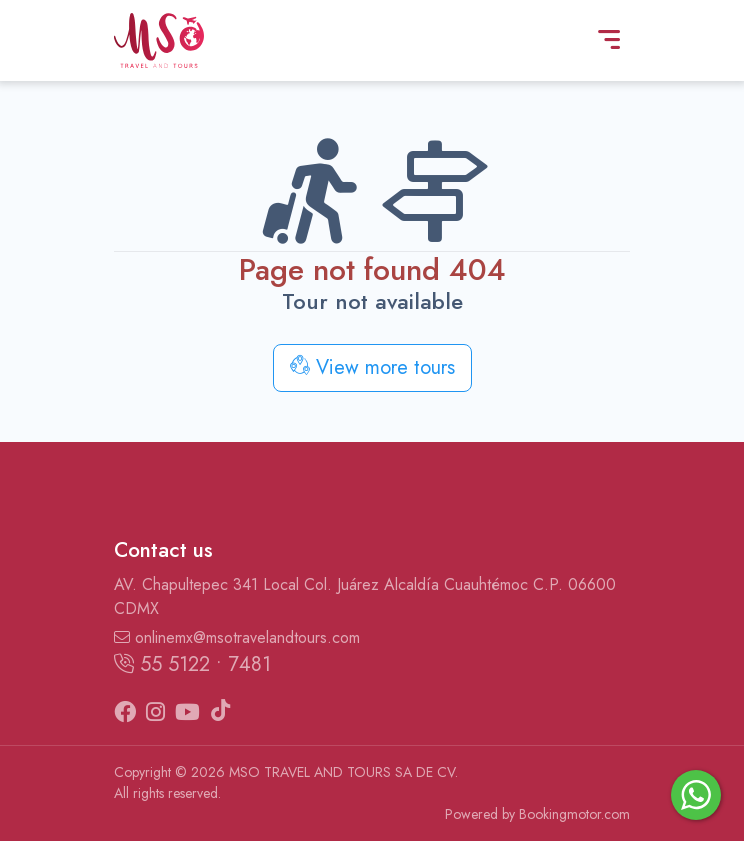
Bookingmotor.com (574, 814)
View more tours (372, 367)
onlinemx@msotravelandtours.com (237, 637)
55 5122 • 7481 (192, 664)
